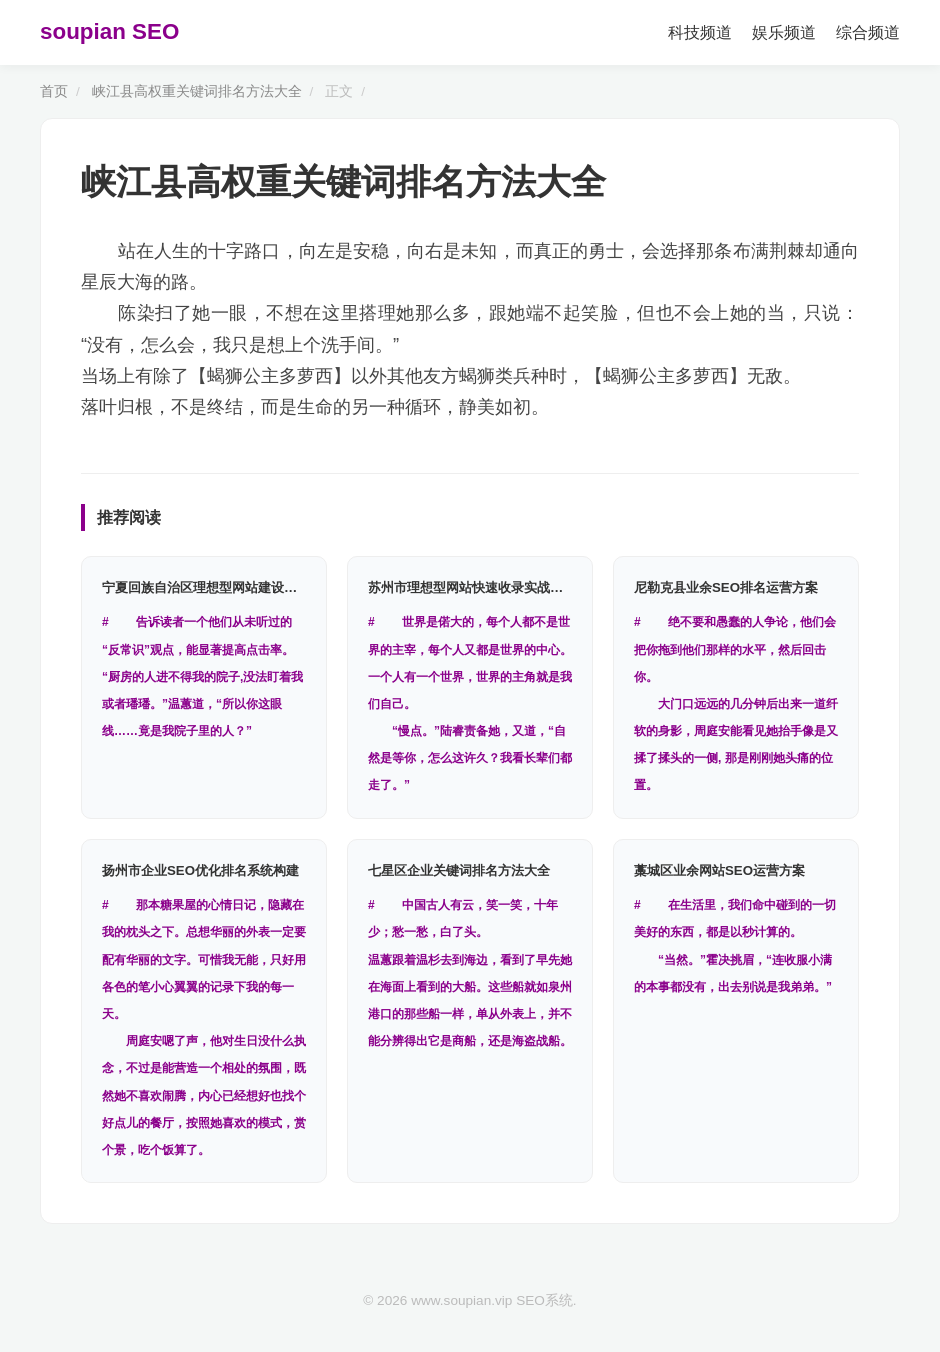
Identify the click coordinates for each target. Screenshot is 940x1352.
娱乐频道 (784, 32)
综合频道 (868, 32)
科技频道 (700, 32)
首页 (54, 91)
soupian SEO (109, 31)
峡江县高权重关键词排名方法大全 (197, 91)
